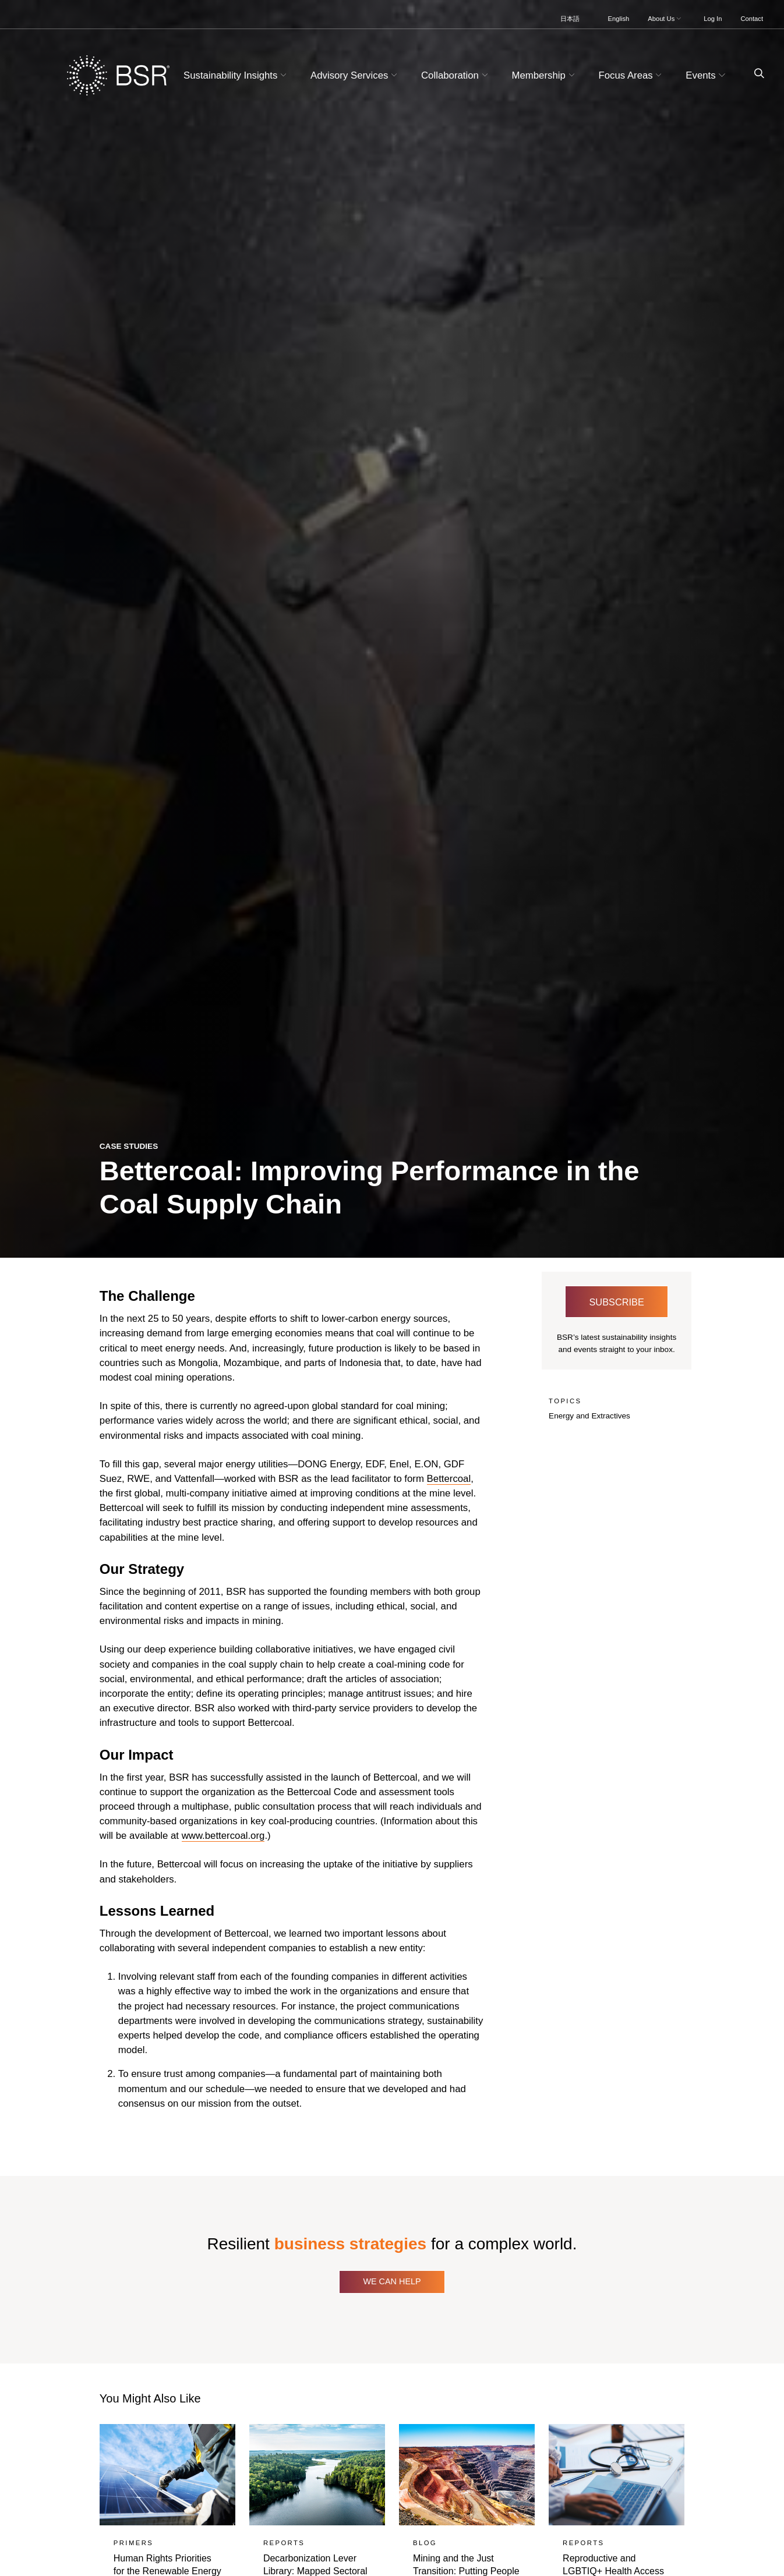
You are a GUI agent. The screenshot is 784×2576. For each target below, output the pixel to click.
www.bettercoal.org (223, 1835)
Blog (425, 2542)
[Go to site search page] (754, 73)
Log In (713, 18)
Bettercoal (449, 1478)
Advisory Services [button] (355, 75)
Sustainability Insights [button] (236, 75)
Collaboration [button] (455, 75)
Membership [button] (545, 75)
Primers (133, 2542)
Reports (284, 2542)
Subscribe (616, 1302)
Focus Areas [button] (631, 75)
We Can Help (392, 2281)
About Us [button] (665, 18)
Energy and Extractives (589, 1415)
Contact (751, 18)
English (619, 18)
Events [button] (707, 75)
